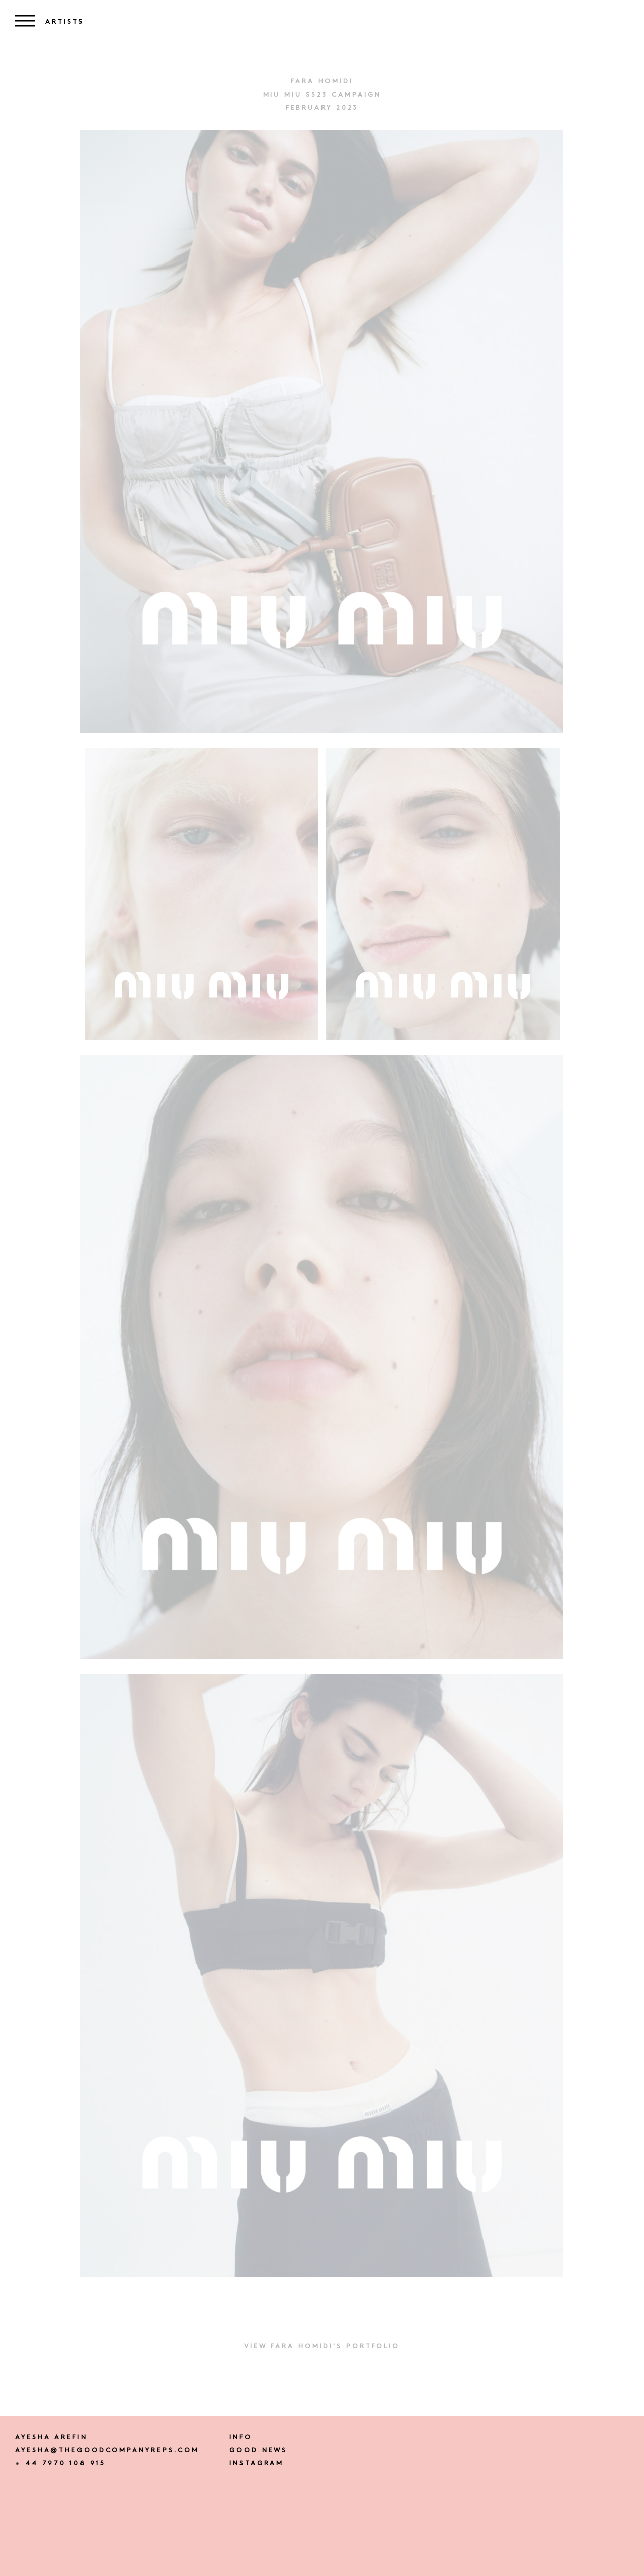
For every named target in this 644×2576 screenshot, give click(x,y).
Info (240, 2437)
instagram (256, 2463)
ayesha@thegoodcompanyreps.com (107, 2450)
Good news (258, 2450)
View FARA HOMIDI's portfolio (322, 2346)
